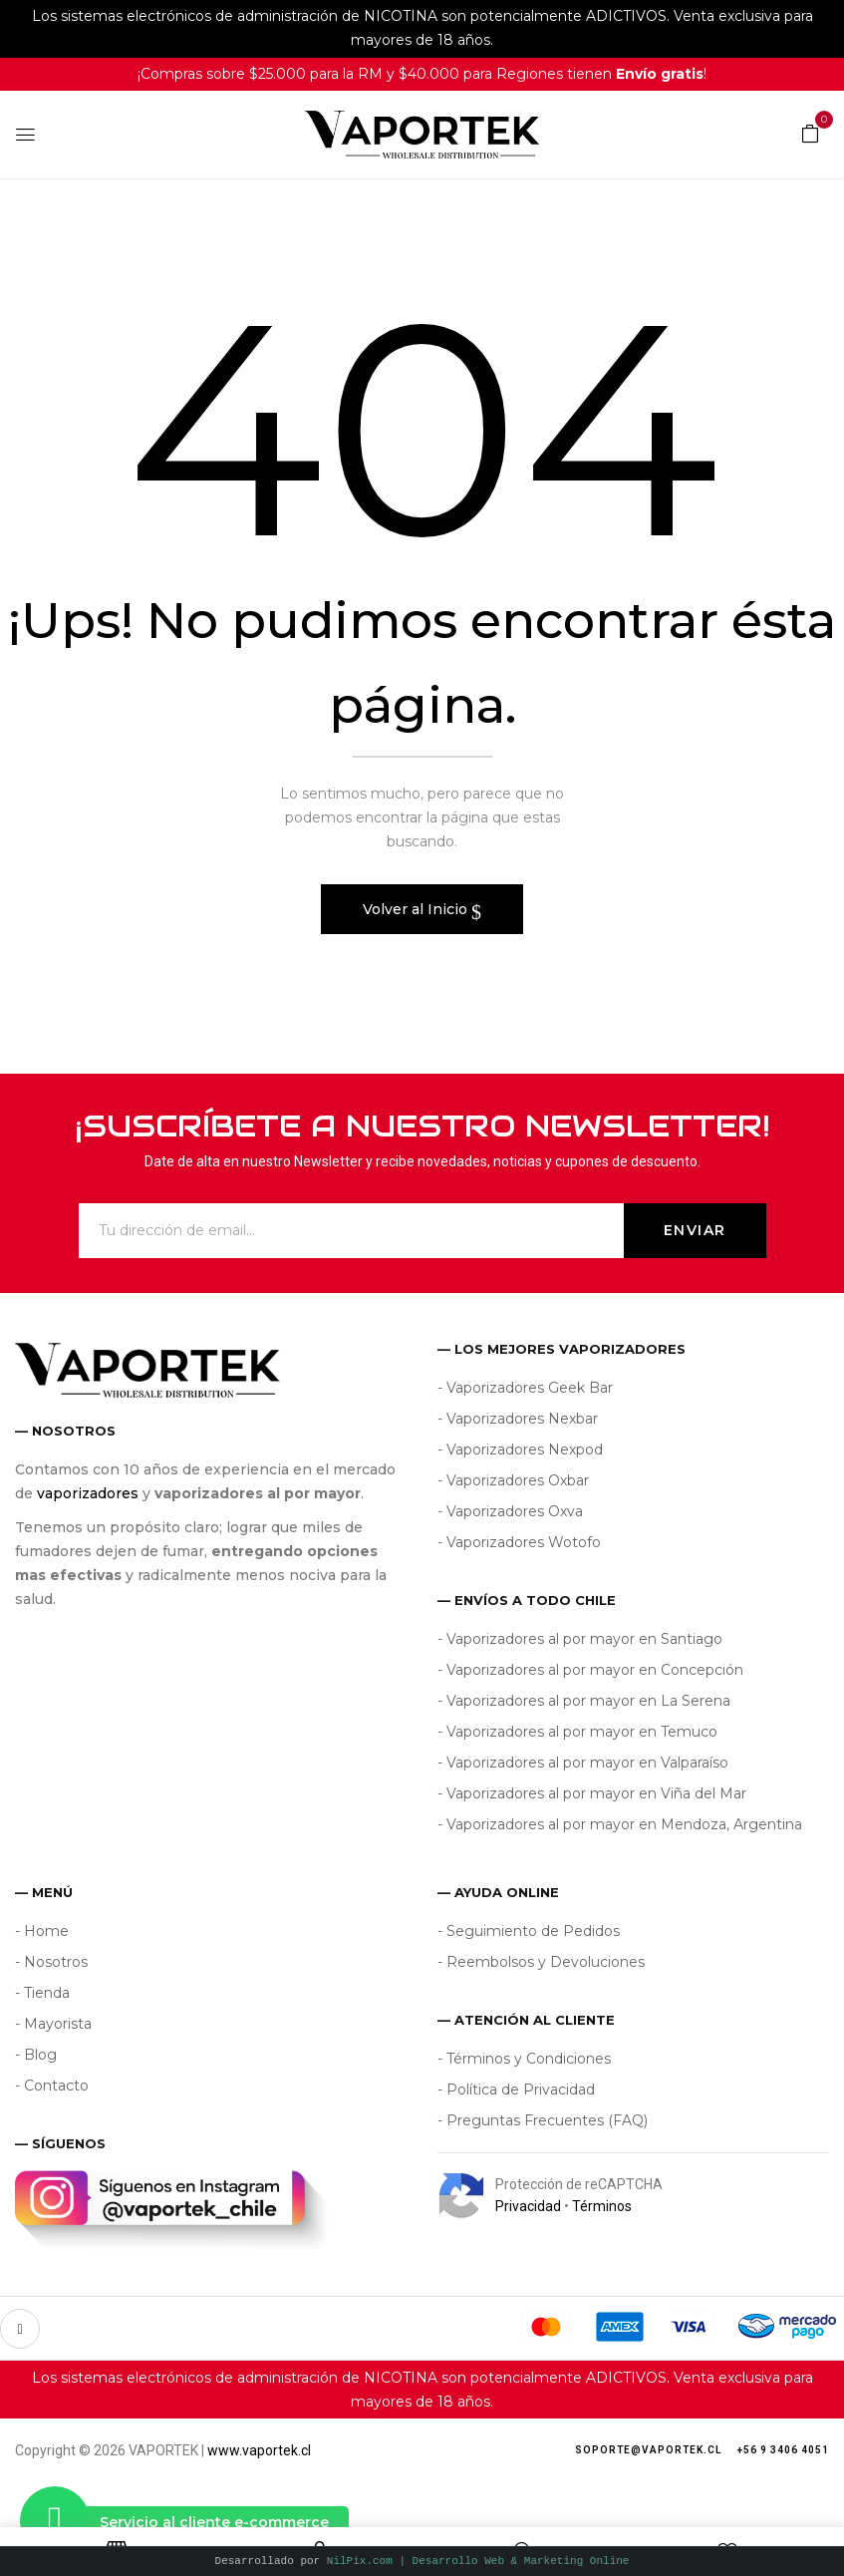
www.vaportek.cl (259, 2450)
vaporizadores (88, 1493)
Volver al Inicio (417, 909)
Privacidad (528, 2206)
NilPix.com (478, 2560)
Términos (602, 2206)
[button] (810, 133)
